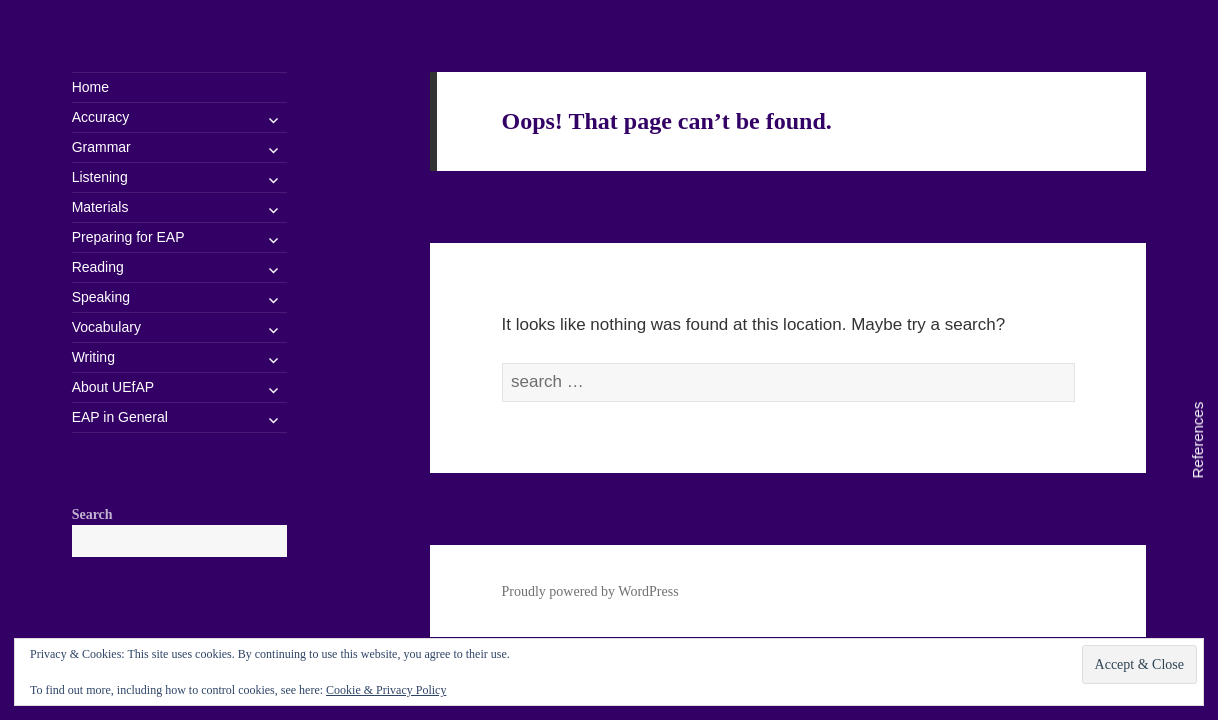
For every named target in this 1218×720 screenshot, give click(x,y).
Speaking (101, 297)
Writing (93, 357)
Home (90, 87)
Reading (98, 267)
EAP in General (120, 417)
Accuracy (101, 117)
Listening (100, 177)
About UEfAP (113, 387)
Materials (100, 207)
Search (92, 514)
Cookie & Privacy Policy (386, 690)
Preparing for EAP (128, 237)
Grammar (101, 147)
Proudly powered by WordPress (590, 591)
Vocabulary (106, 327)
